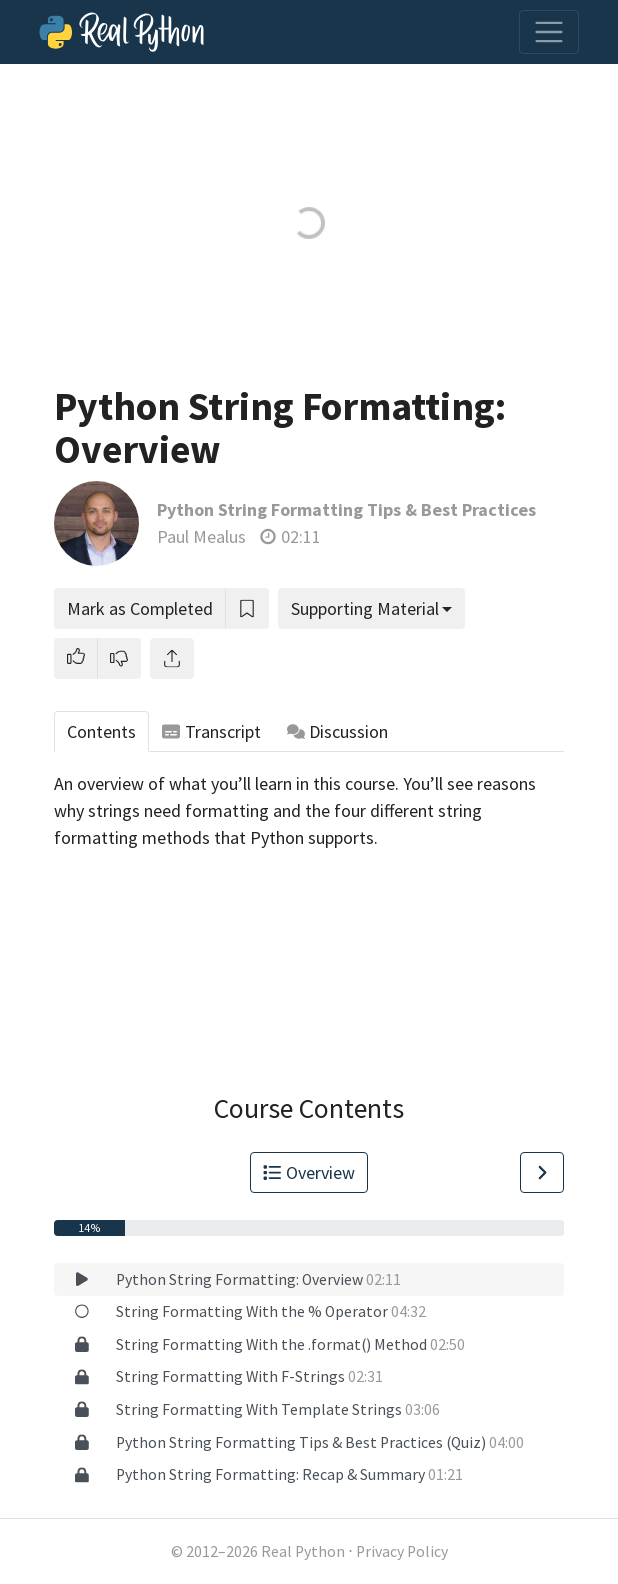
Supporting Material (365, 608)
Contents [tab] (101, 731)
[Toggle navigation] (549, 32)
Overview (309, 1172)
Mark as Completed (140, 608)
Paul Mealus (201, 536)
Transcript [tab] (211, 731)
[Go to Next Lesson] (542, 1172)
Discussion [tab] (338, 731)
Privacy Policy (402, 1551)
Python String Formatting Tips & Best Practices (346, 509)
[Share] (172, 658)
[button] (76, 658)
